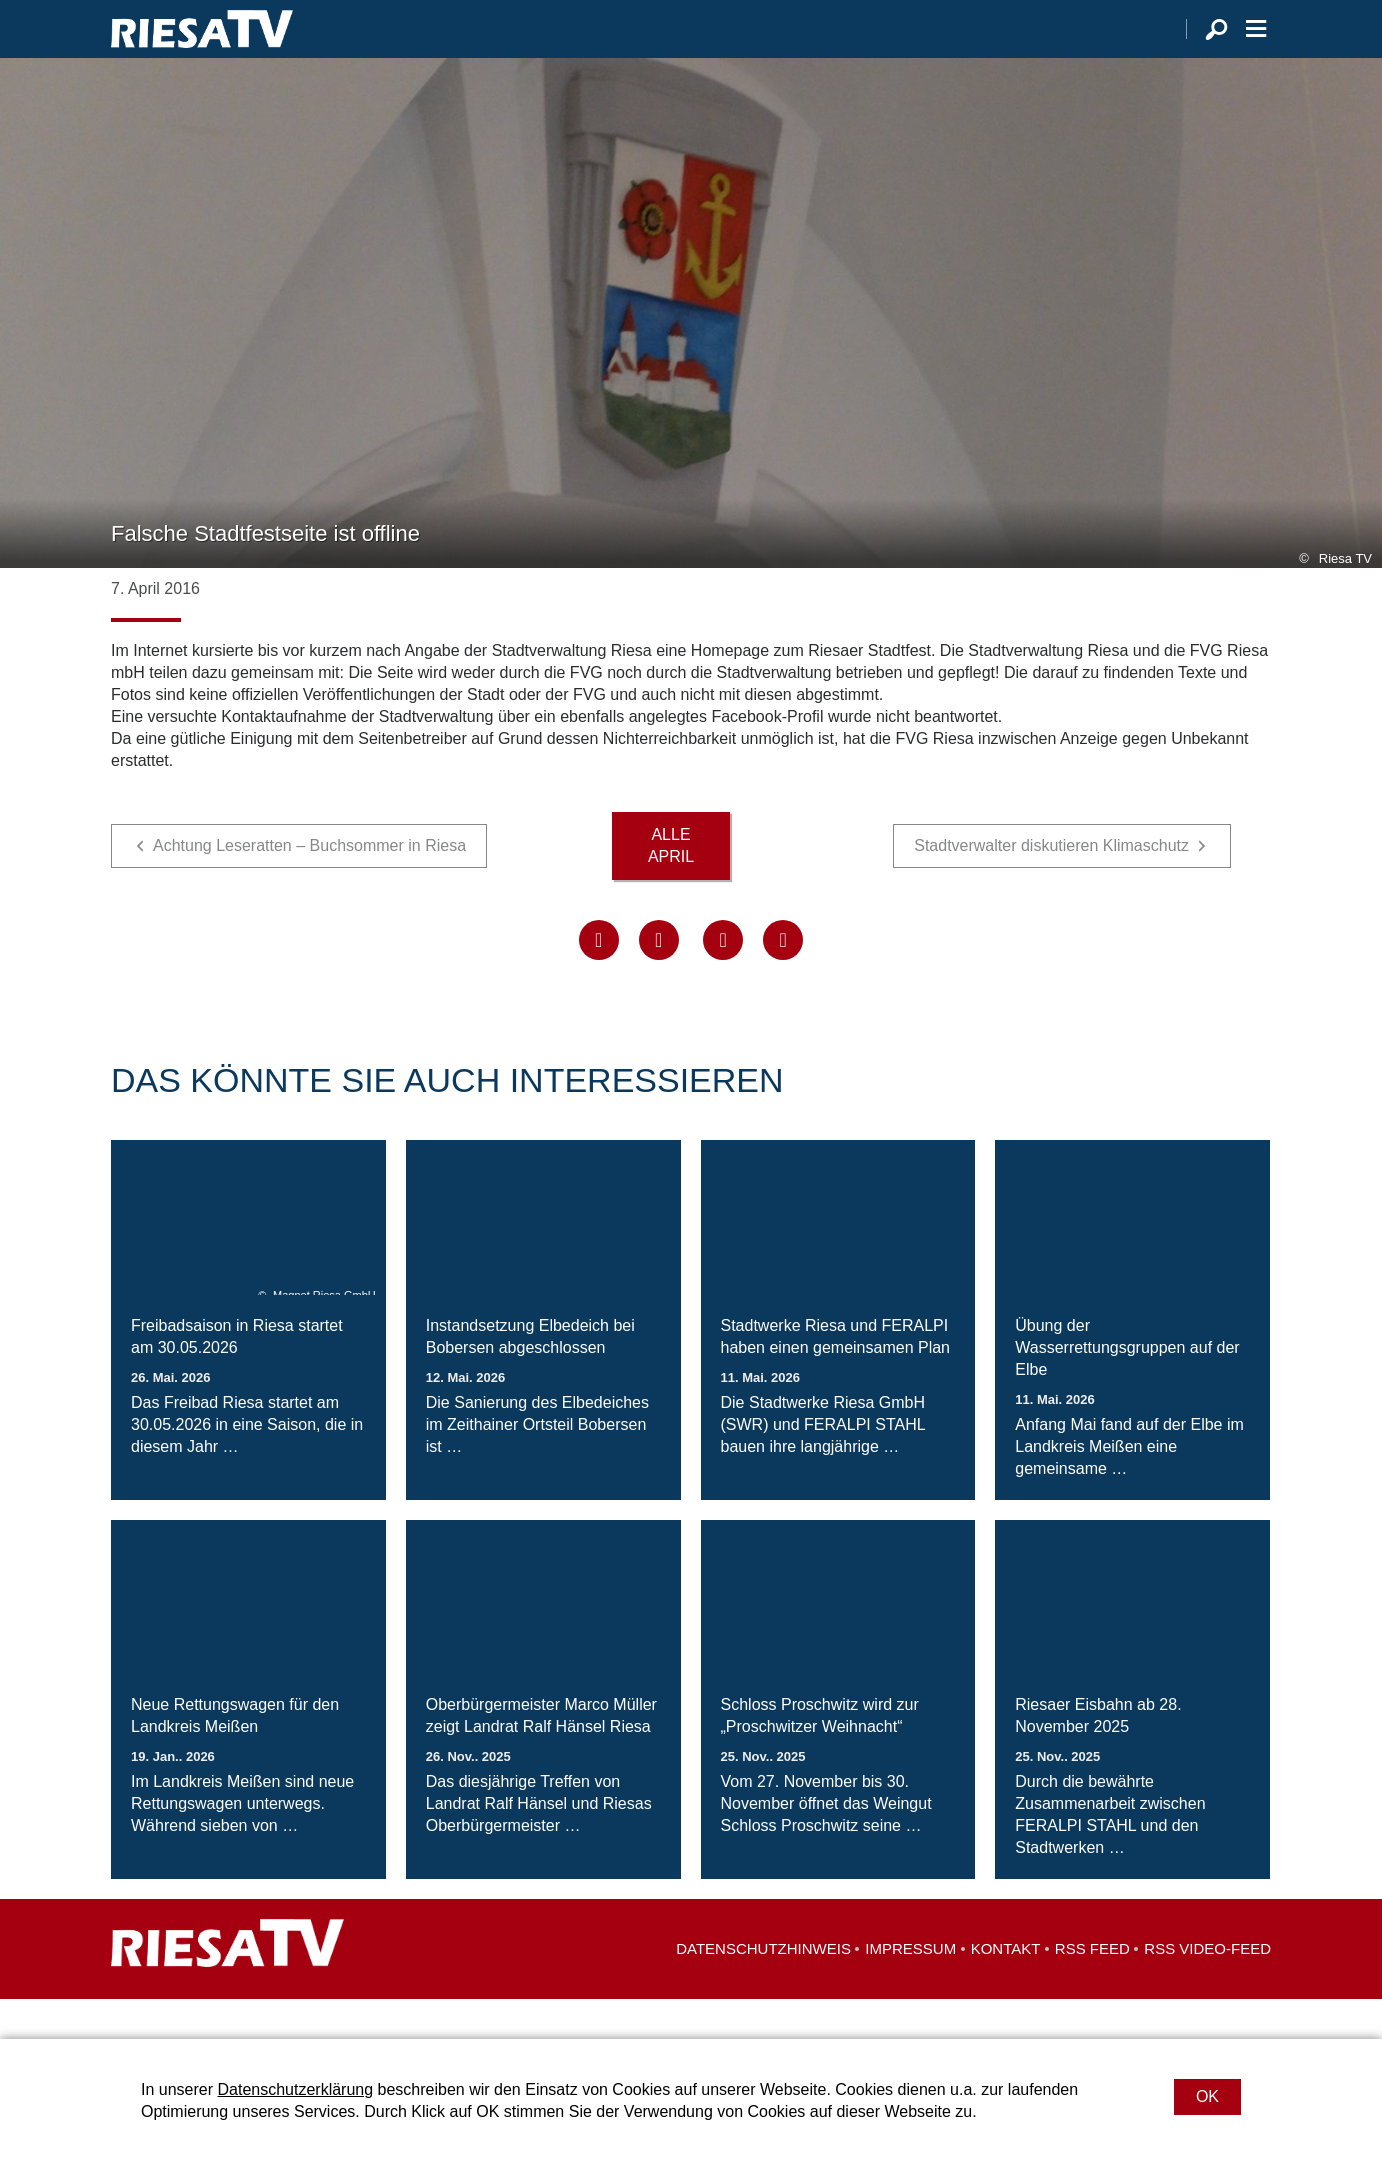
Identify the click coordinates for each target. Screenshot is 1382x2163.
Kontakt (1006, 1988)
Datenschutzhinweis (763, 1988)
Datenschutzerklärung (295, 2089)
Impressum (910, 1988)
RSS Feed (1092, 1988)
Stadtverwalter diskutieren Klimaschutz (1051, 885)
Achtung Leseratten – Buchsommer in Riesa (309, 885)
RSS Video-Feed (1207, 1988)
